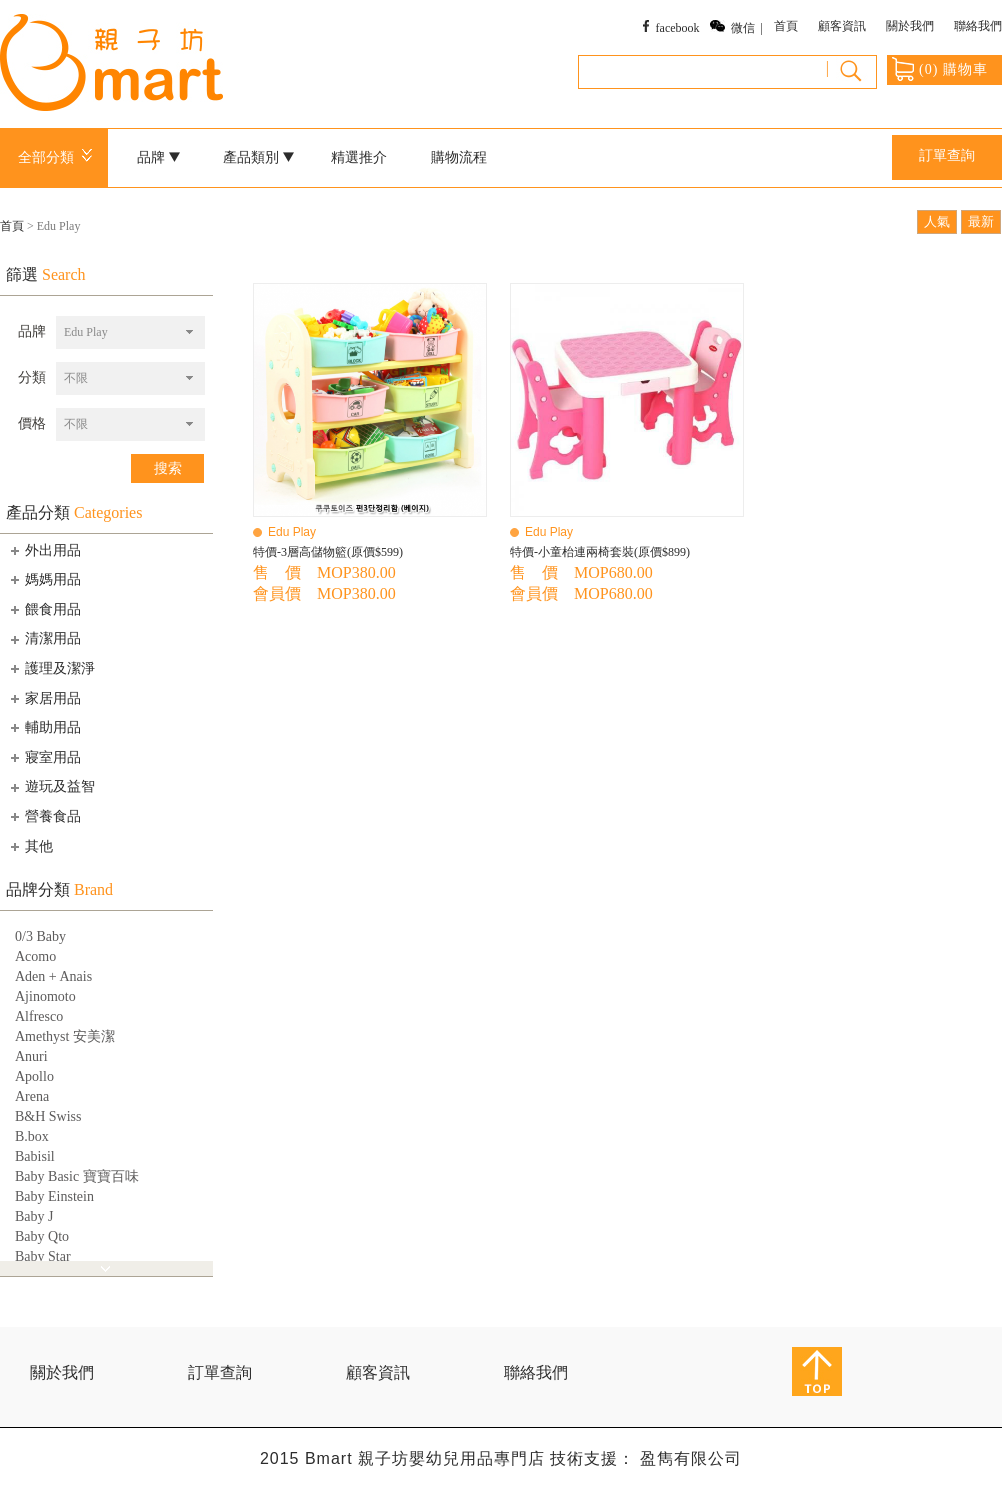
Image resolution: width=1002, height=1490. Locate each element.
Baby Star (43, 1256)
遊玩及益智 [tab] (51, 787)
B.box (32, 1136)
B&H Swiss (48, 1116)
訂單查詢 (947, 155)
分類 (32, 377)
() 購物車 (940, 69)
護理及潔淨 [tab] (51, 668)
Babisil (35, 1156)
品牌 (159, 157)
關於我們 (910, 26)
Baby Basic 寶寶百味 (77, 1176)
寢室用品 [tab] (44, 757)
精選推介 (359, 157)
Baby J (34, 1216)
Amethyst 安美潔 (65, 1036)
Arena (32, 1096)
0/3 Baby (40, 936)
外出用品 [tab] (44, 550)
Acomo (35, 956)
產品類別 (259, 157)
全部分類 (58, 157)
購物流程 (459, 157)
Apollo (34, 1076)
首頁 (786, 26)
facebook (678, 28)
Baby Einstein (54, 1196)
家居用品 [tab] (44, 698)
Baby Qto (42, 1236)
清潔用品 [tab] (44, 639)
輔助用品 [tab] (44, 727)
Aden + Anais (53, 976)
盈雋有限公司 (691, 1458)
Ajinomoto (45, 996)
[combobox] (130, 332)
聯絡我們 (978, 26)
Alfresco (39, 1016)
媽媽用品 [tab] (44, 579)
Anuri (31, 1056)
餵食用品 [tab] (44, 609)
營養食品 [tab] (44, 816)
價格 (32, 423)
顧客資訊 (842, 26)
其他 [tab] (30, 846)
